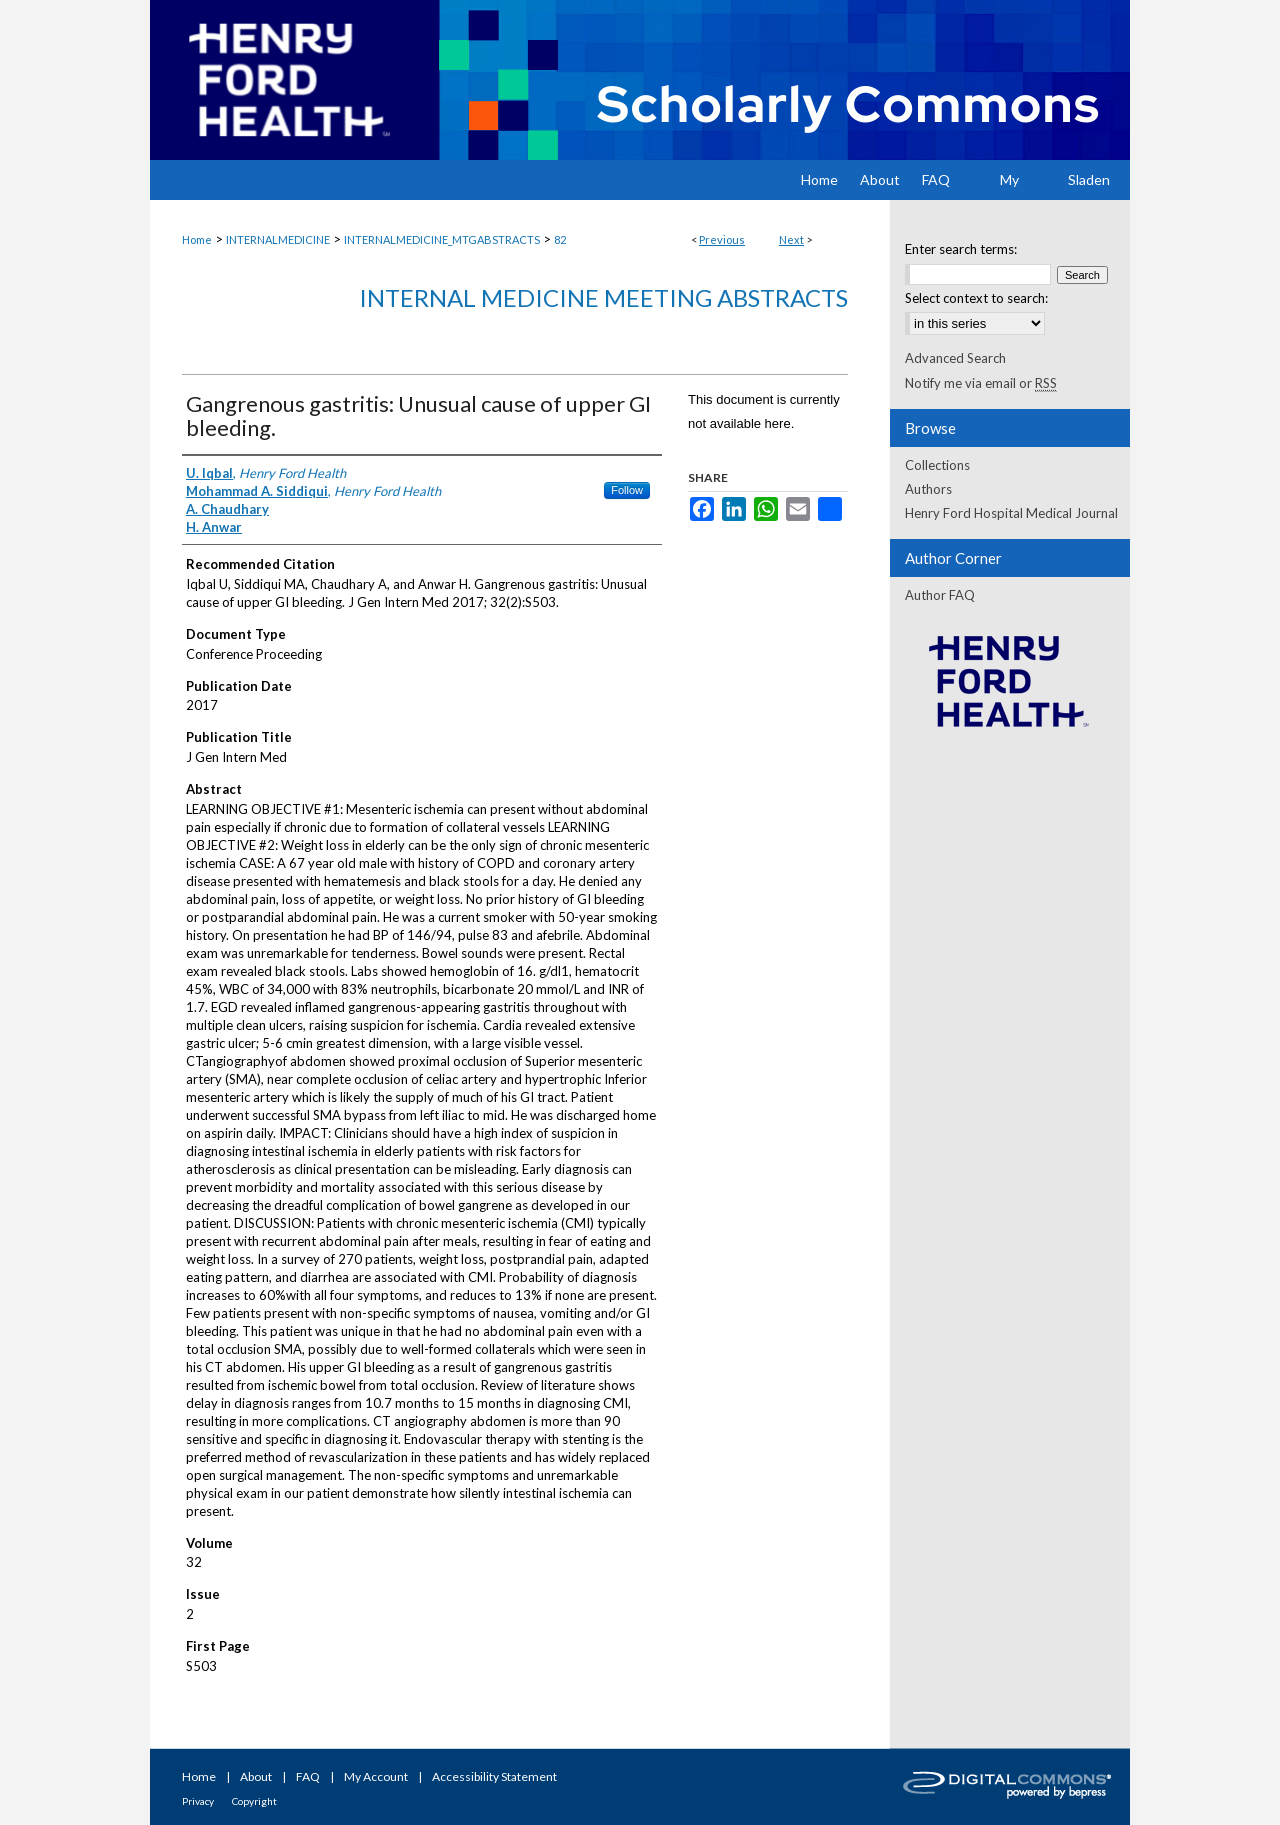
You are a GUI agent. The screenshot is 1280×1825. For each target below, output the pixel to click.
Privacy (198, 1801)
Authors (928, 489)
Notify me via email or (981, 383)
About (256, 1776)
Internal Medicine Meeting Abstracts (603, 297)
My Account (376, 1776)
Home (197, 239)
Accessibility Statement (494, 1776)
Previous (722, 239)
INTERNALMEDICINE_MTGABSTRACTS (442, 239)
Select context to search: (976, 298)
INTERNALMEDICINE (278, 239)
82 (560, 239)
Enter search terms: (961, 249)
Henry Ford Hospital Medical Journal (1011, 513)
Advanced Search (955, 358)
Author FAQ (940, 595)
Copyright (254, 1801)
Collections (937, 465)
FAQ (308, 1776)
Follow (627, 490)
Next (791, 239)
